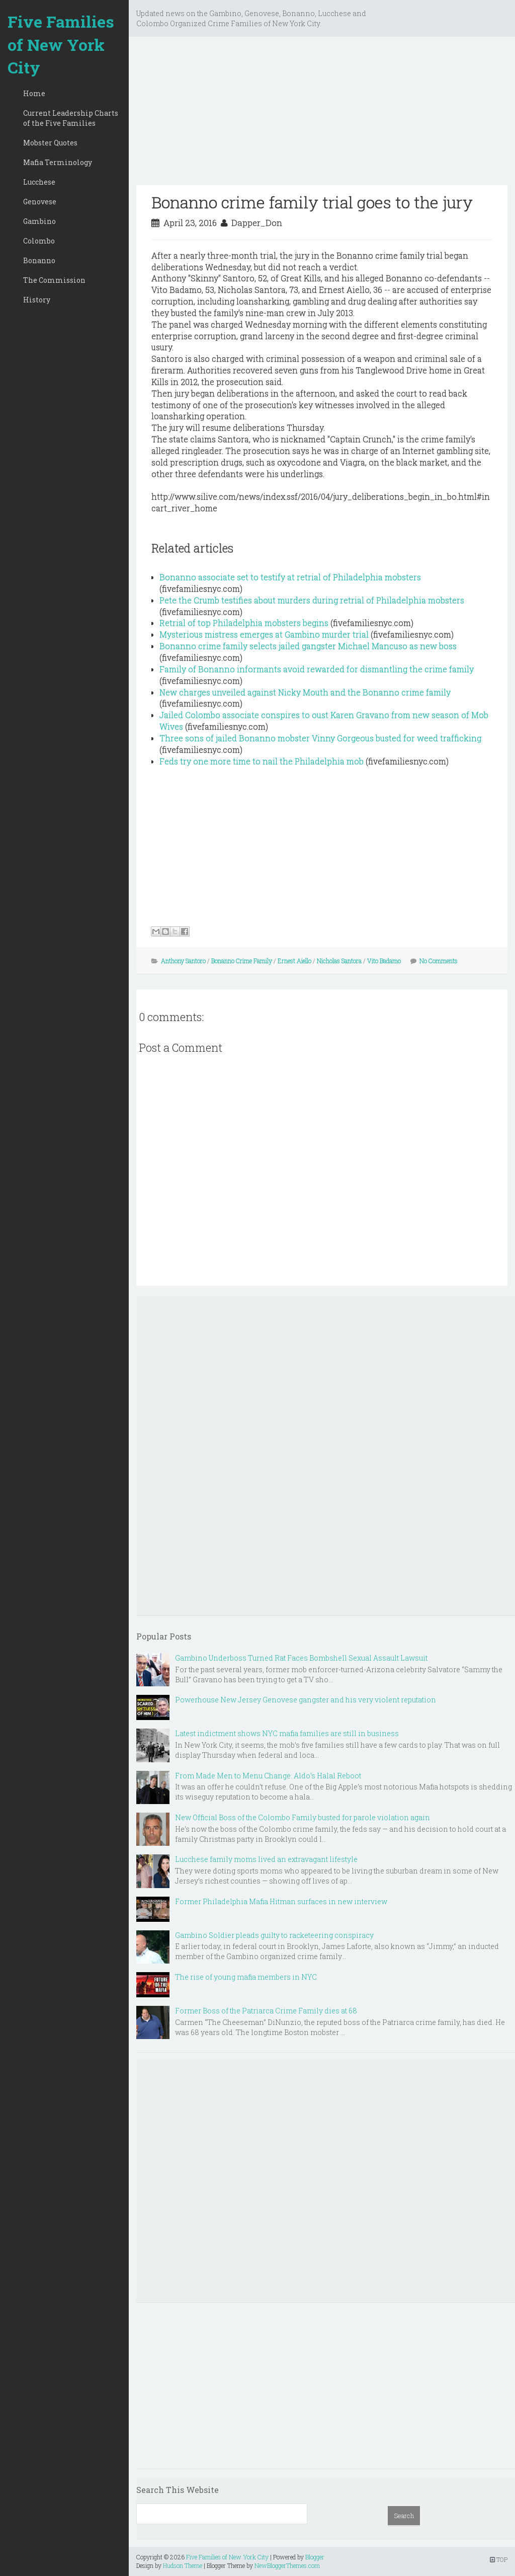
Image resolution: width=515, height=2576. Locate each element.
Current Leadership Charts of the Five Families (70, 118)
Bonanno (39, 260)
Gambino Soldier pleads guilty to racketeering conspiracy (274, 1935)
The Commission (54, 280)
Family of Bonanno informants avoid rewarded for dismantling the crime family (316, 669)
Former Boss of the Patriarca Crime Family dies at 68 (266, 2010)
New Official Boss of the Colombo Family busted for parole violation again (302, 1817)
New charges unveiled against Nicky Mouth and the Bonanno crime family (305, 692)
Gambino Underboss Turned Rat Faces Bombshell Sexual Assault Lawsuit (301, 1658)
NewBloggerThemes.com (287, 2565)
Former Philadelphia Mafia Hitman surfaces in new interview (281, 1901)
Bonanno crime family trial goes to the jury (312, 202)
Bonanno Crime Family (241, 961)
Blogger (314, 2557)
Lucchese (39, 182)
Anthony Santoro (183, 961)
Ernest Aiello (294, 961)
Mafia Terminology (57, 162)
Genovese (39, 201)
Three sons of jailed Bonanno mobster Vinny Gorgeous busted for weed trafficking (320, 738)
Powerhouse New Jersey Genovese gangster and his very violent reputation (305, 1699)
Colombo (39, 241)
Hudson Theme (182, 2565)
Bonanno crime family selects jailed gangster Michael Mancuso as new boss (308, 646)
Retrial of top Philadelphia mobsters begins (243, 622)
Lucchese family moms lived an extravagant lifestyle (266, 1859)
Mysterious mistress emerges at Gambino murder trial (264, 634)
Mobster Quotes (50, 142)
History (36, 299)
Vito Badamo (384, 961)
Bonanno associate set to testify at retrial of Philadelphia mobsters (290, 577)
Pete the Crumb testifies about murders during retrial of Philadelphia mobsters (311, 600)
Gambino (39, 221)
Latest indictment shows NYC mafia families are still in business (287, 1733)
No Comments (438, 961)
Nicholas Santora (339, 961)
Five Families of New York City (61, 44)
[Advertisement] (321, 114)
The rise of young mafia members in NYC (246, 1977)
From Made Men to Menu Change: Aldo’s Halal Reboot (268, 1775)
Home (34, 93)
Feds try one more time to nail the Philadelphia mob (261, 761)
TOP (498, 2559)
